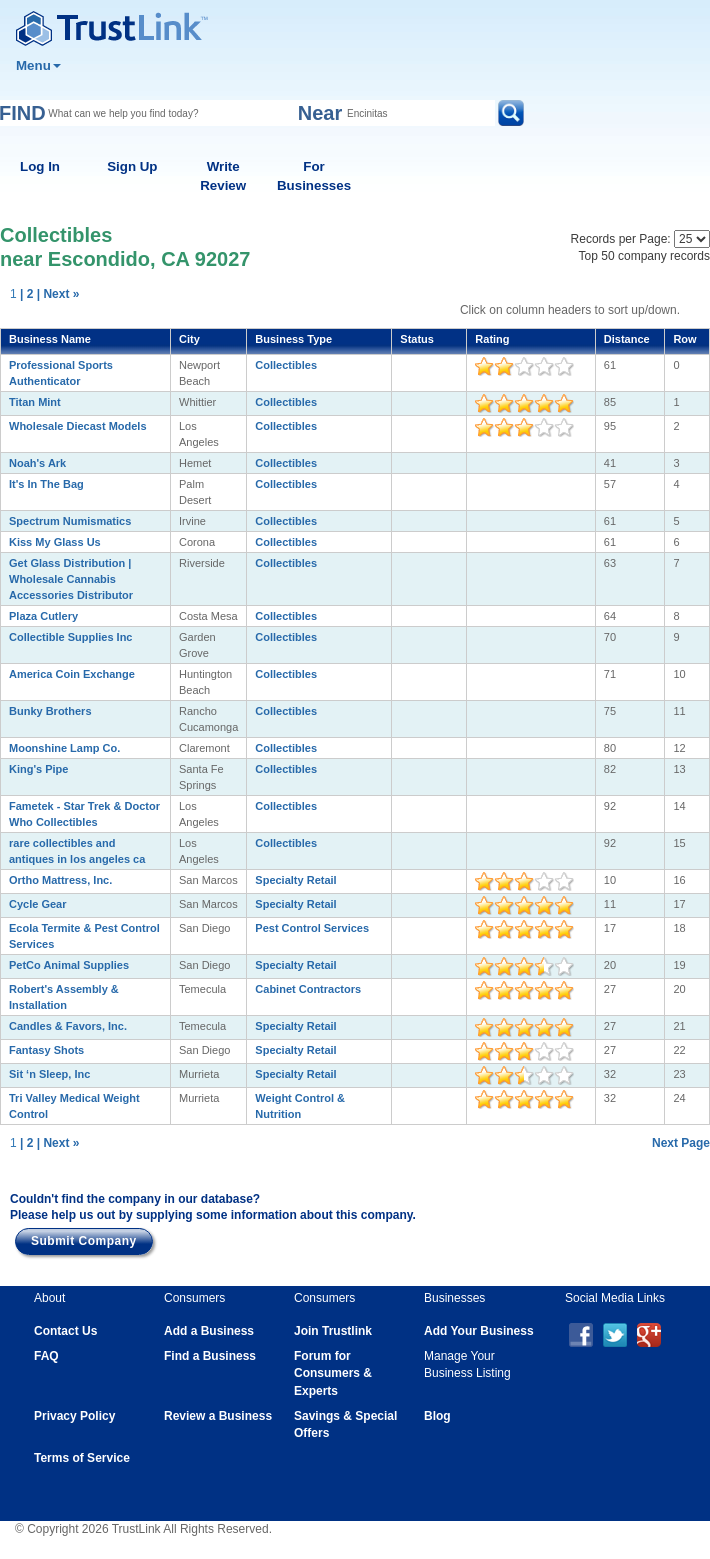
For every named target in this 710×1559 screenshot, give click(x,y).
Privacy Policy (74, 1416)
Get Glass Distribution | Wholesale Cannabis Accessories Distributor (71, 579)
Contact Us (65, 1331)
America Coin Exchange (72, 674)
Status (417, 339)
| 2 (26, 294)
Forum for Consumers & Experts (333, 1373)
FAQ (46, 1356)
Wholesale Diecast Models (78, 426)
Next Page (681, 1143)
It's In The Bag (46, 484)
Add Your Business (479, 1331)
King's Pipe (38, 769)
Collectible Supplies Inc (70, 637)
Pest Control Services (312, 928)
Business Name (50, 339)
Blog (437, 1416)
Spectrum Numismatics (70, 521)
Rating (492, 339)
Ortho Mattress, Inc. (60, 880)
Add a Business (209, 1331)
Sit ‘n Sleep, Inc (49, 1074)
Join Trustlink (333, 1331)
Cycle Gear (37, 904)
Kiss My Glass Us (55, 542)
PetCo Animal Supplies (69, 965)
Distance (627, 339)
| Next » (58, 294)
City (189, 339)
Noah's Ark (37, 463)
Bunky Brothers (50, 711)
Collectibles (286, 365)
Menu (38, 65)
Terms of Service (82, 1458)
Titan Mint (35, 402)
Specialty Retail (295, 880)
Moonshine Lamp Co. (64, 748)
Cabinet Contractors (308, 989)
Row (684, 339)
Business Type (293, 339)
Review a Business (218, 1416)
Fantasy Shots (46, 1050)
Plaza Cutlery (43, 616)
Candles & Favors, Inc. (68, 1026)
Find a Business (210, 1356)
